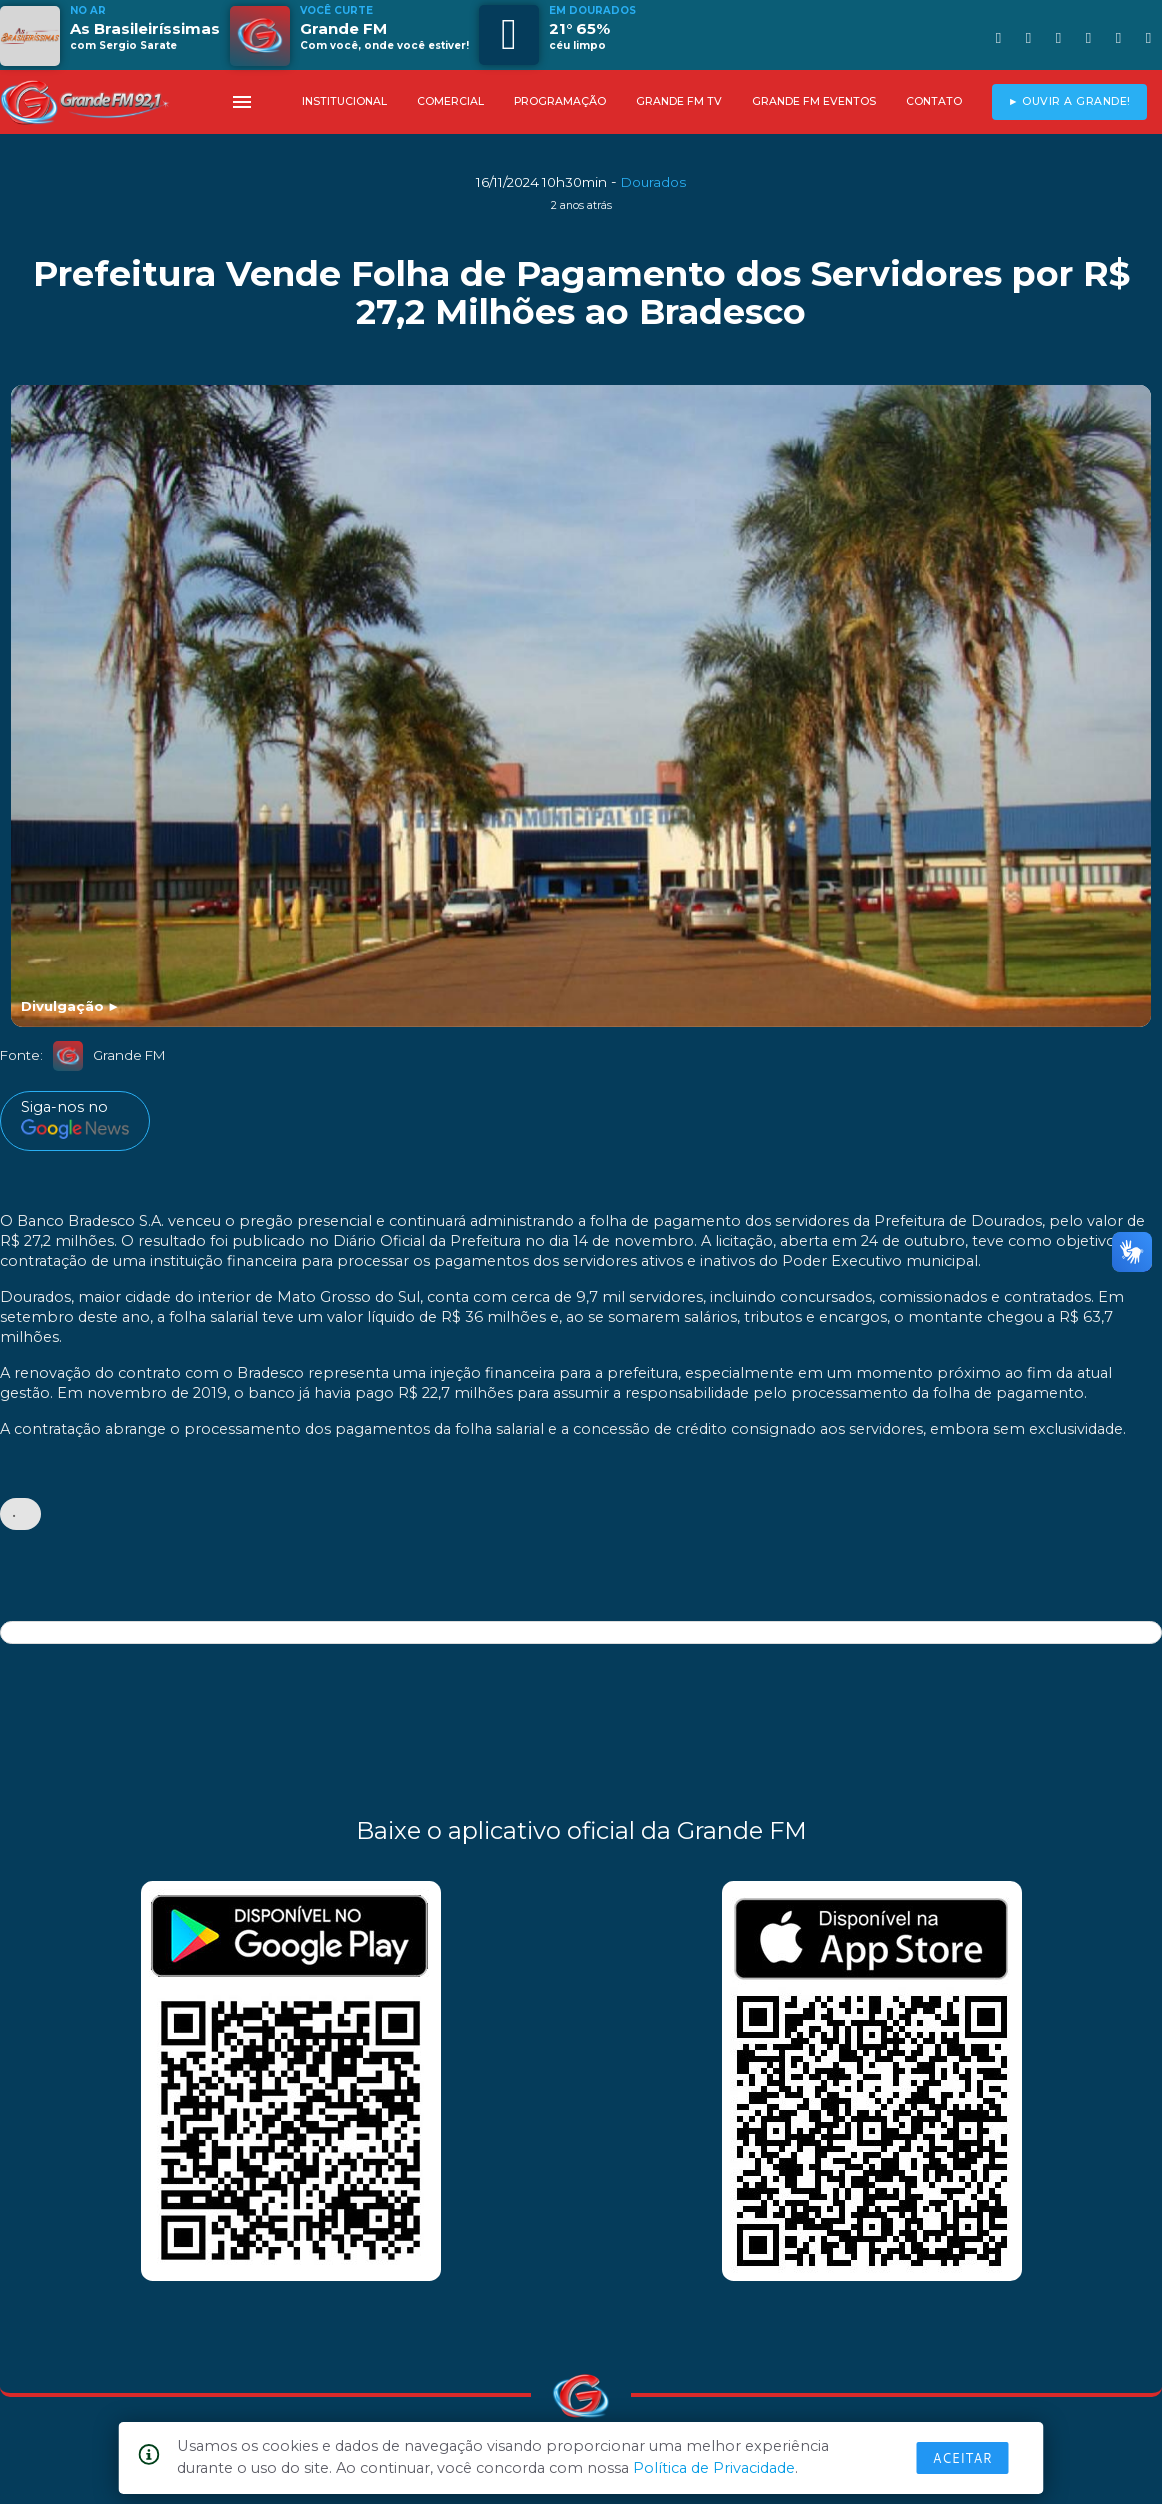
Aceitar (963, 2458)
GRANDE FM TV (679, 101)
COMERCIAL (450, 101)
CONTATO (934, 101)
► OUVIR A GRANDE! (1069, 101)
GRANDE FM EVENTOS (814, 101)
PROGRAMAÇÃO (560, 101)
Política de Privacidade (714, 2468)
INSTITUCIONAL (344, 101)
